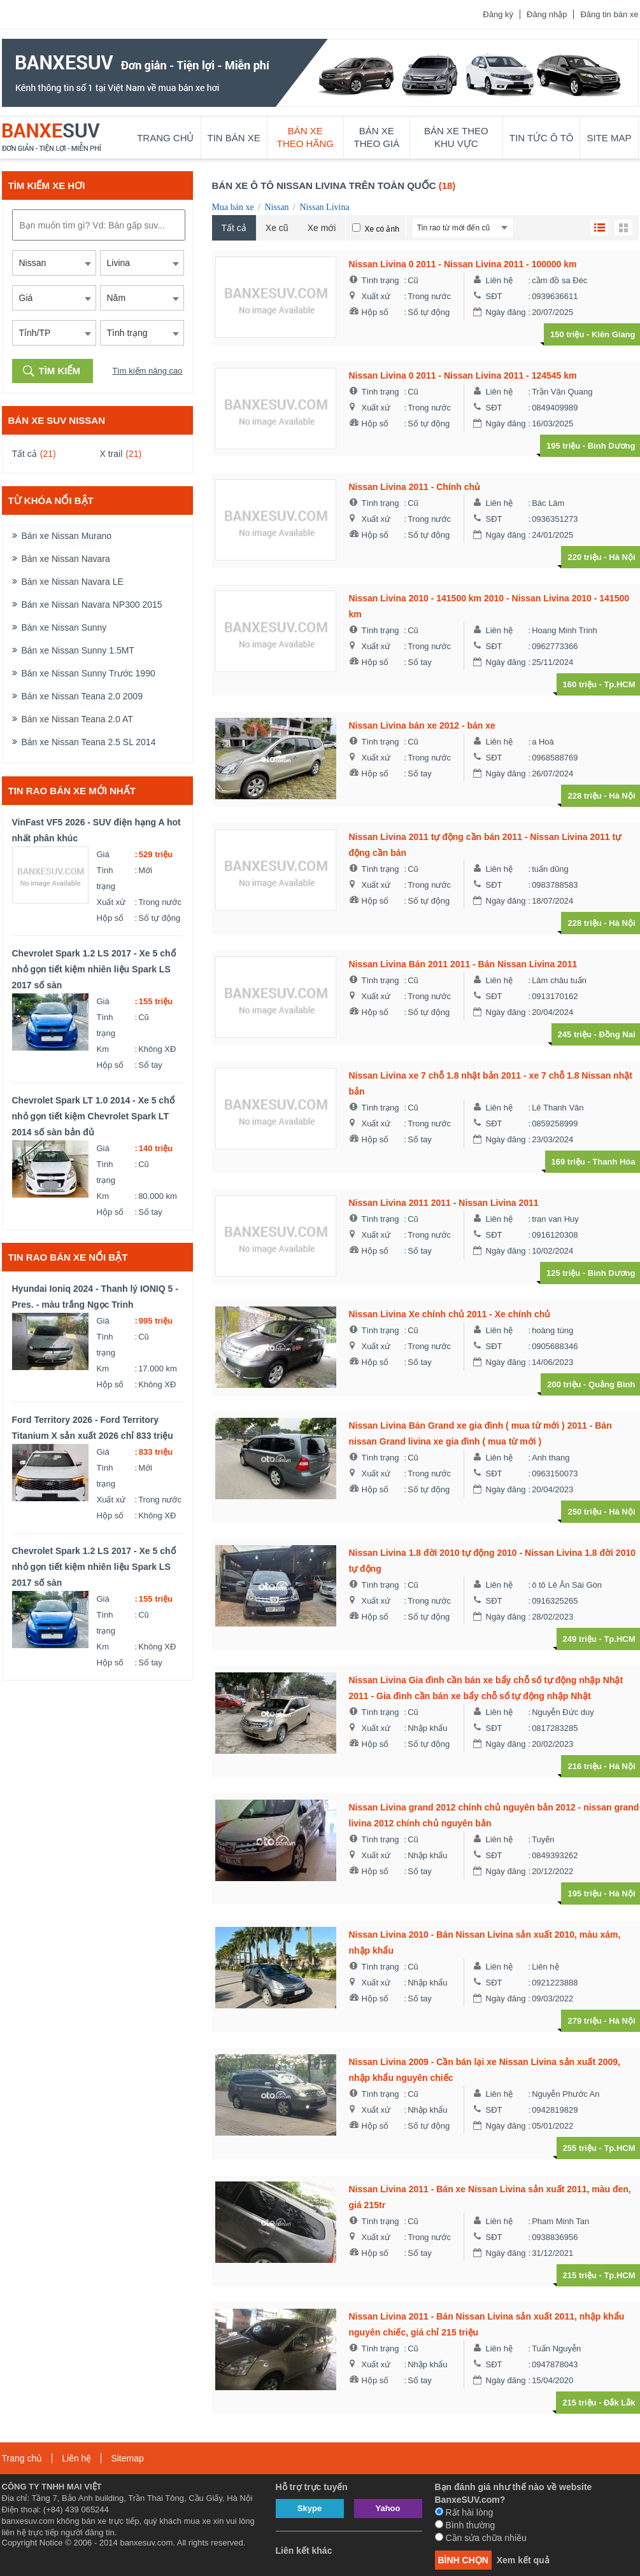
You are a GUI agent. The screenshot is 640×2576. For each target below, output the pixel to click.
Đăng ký (498, 14)
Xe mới (322, 228)
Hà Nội (622, 557)
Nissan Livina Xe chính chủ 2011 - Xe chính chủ (450, 1314)
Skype (309, 2508)
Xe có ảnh (381, 229)
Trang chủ (165, 137)
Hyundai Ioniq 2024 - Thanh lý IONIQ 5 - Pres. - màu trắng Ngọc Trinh (95, 1297)
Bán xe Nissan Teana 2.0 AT (77, 719)
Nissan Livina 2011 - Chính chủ (415, 487)
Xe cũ (277, 228)
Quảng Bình (611, 1384)
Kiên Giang (614, 334)
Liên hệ (499, 280)
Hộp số (110, 918)
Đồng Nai (617, 1034)
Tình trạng (106, 878)
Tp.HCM (619, 684)
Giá (103, 854)
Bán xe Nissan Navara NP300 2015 (92, 604)
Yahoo (387, 2508)
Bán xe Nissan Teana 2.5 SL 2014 (89, 742)
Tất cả (24, 454)
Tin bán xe (234, 137)
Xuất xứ (111, 902)
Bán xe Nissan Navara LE (73, 582)
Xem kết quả (523, 2560)
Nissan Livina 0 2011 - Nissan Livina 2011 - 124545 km (463, 375)
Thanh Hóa (613, 1161)
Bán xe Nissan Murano (67, 536)
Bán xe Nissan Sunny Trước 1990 (88, 673)
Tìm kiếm (60, 370)
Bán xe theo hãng (305, 137)
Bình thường (465, 2525)
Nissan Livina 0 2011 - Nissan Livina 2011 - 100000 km (463, 264)
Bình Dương (612, 446)
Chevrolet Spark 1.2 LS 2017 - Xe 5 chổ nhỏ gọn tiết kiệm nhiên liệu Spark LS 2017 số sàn (94, 969)
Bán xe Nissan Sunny (64, 627)
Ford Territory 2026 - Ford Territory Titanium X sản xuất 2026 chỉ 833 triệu (92, 1428)
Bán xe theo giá (377, 137)
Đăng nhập (547, 14)
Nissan (276, 207)
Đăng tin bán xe (609, 14)
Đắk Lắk (619, 2402)
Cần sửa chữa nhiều (481, 2538)
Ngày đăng (506, 312)
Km (103, 1049)
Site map (609, 137)
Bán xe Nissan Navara (66, 559)
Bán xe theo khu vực (456, 137)
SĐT (494, 296)
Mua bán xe (233, 207)
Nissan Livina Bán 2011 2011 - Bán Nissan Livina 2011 (463, 964)
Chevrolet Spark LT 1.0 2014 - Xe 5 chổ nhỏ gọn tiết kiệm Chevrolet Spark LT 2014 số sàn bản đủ (93, 1116)
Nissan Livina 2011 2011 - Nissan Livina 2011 (444, 1203)
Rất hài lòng (464, 2512)
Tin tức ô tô (541, 137)
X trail (111, 454)
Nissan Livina (325, 207)
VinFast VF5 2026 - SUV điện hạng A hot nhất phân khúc (96, 830)
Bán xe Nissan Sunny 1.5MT (78, 650)
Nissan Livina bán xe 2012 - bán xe (422, 725)
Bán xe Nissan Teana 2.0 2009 (82, 696)
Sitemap (127, 2458)
